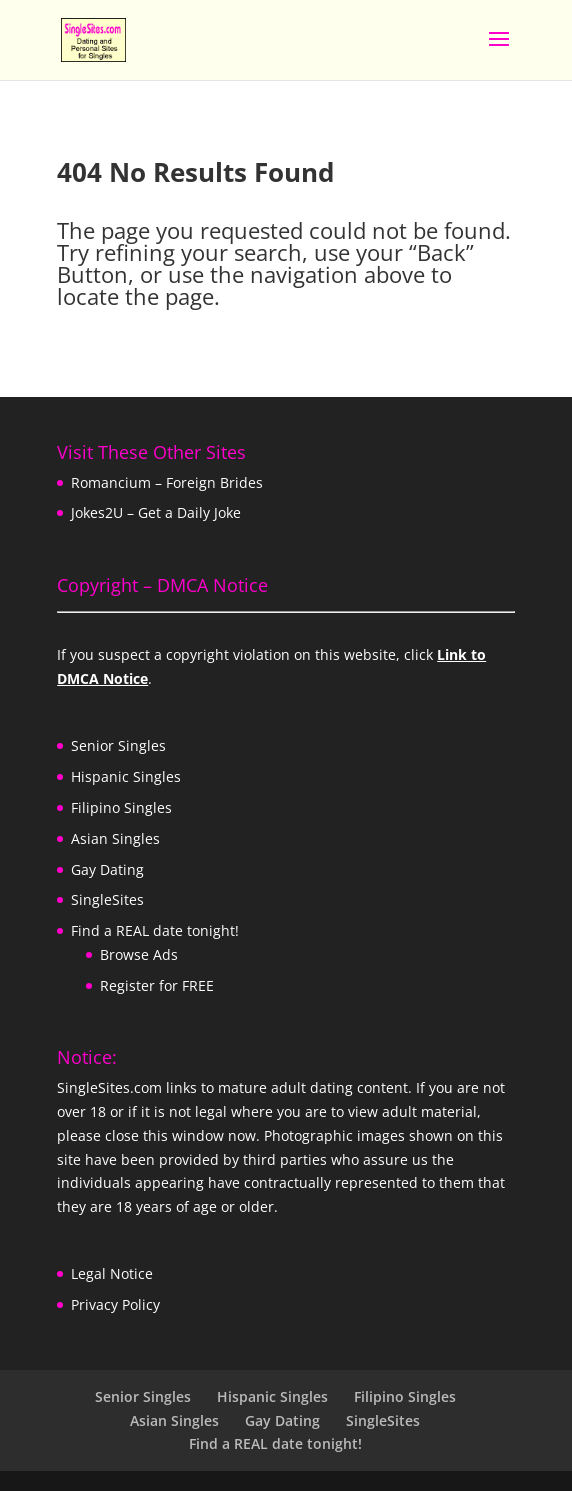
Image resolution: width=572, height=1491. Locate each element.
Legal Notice (112, 1273)
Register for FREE (157, 985)
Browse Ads (139, 954)
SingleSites (107, 899)
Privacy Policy (115, 1304)
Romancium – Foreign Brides (167, 482)
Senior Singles (118, 745)
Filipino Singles (121, 807)
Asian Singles (115, 838)
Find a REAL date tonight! (155, 930)
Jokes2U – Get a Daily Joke (156, 512)
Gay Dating (107, 869)
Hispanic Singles (126, 776)
